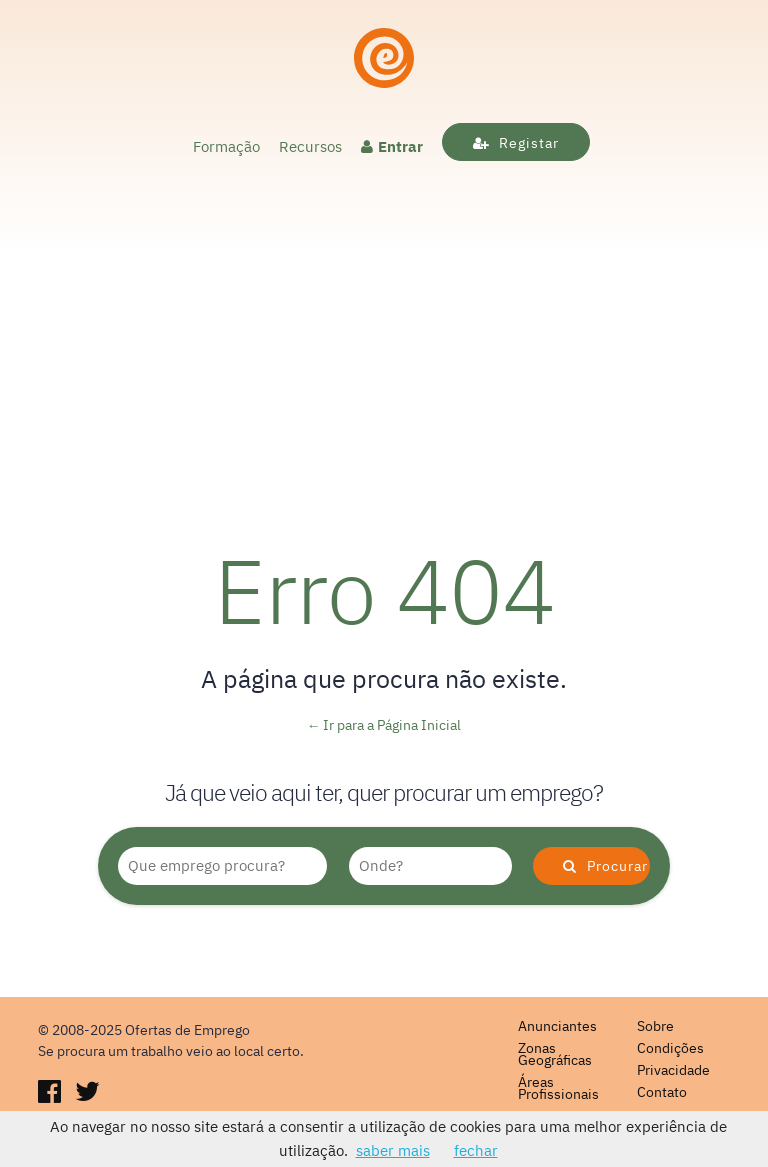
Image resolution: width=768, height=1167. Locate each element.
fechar (476, 1150)
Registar (516, 143)
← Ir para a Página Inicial (384, 725)
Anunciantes (557, 1026)
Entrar (392, 146)
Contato (662, 1092)
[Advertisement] (384, 356)
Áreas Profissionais (558, 1088)
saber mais (393, 1150)
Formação (226, 146)
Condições (670, 1048)
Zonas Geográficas (555, 1054)
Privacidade (673, 1070)
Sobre (655, 1026)
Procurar (605, 866)
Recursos (310, 146)
